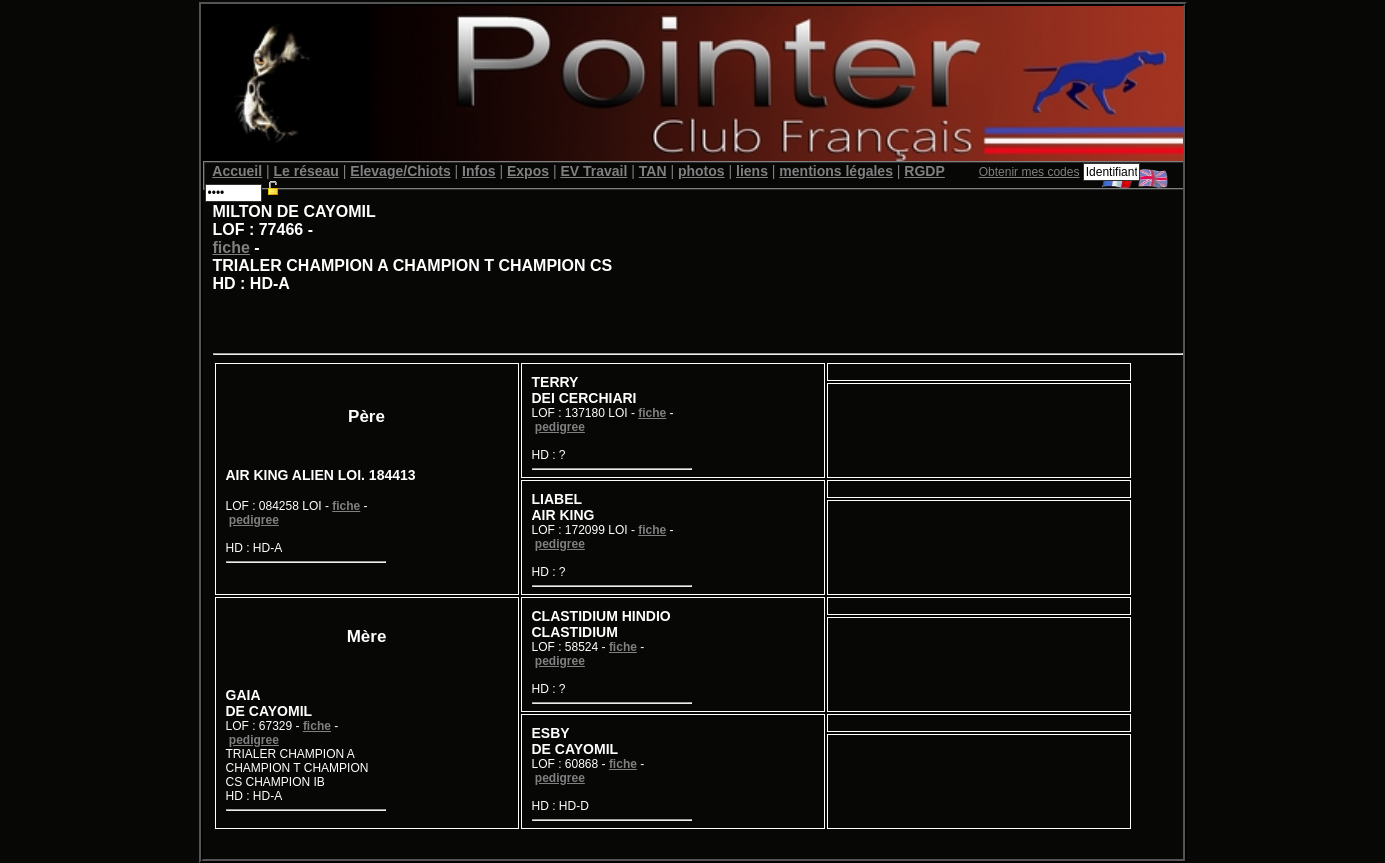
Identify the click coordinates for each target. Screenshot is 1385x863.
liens (752, 171)
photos (701, 171)
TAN (653, 171)
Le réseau (306, 171)
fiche (231, 247)
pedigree (254, 520)
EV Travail (593, 171)
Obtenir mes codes (1029, 172)
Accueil (237, 171)
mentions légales (836, 171)
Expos (528, 171)
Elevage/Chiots (400, 171)
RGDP (924, 171)
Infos (478, 171)
